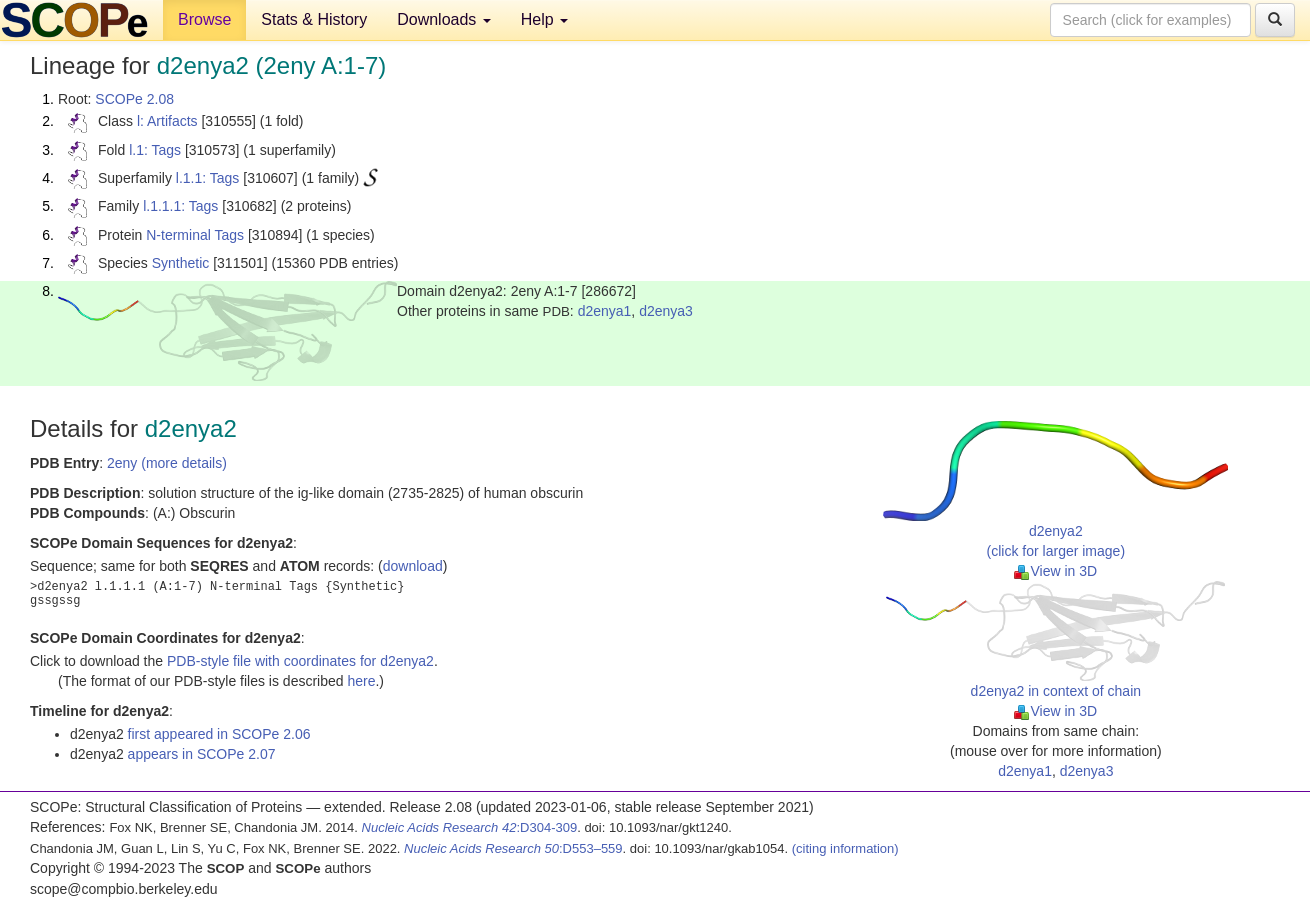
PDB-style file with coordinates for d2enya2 (300, 661)
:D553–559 (513, 848)
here (361, 681)
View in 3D (1055, 571)
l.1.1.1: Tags (180, 206)
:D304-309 (470, 827)
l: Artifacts (167, 121)
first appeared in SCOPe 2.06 (219, 734)
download (413, 566)
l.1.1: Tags (208, 178)
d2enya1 (605, 311)
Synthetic (181, 263)
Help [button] (544, 19)
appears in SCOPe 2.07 (202, 754)
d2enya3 (666, 311)
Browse (204, 19)
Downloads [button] (444, 19)
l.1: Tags (155, 150)
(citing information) (845, 848)
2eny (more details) (167, 463)
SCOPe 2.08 (134, 99)
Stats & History (314, 19)
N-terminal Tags (195, 235)
